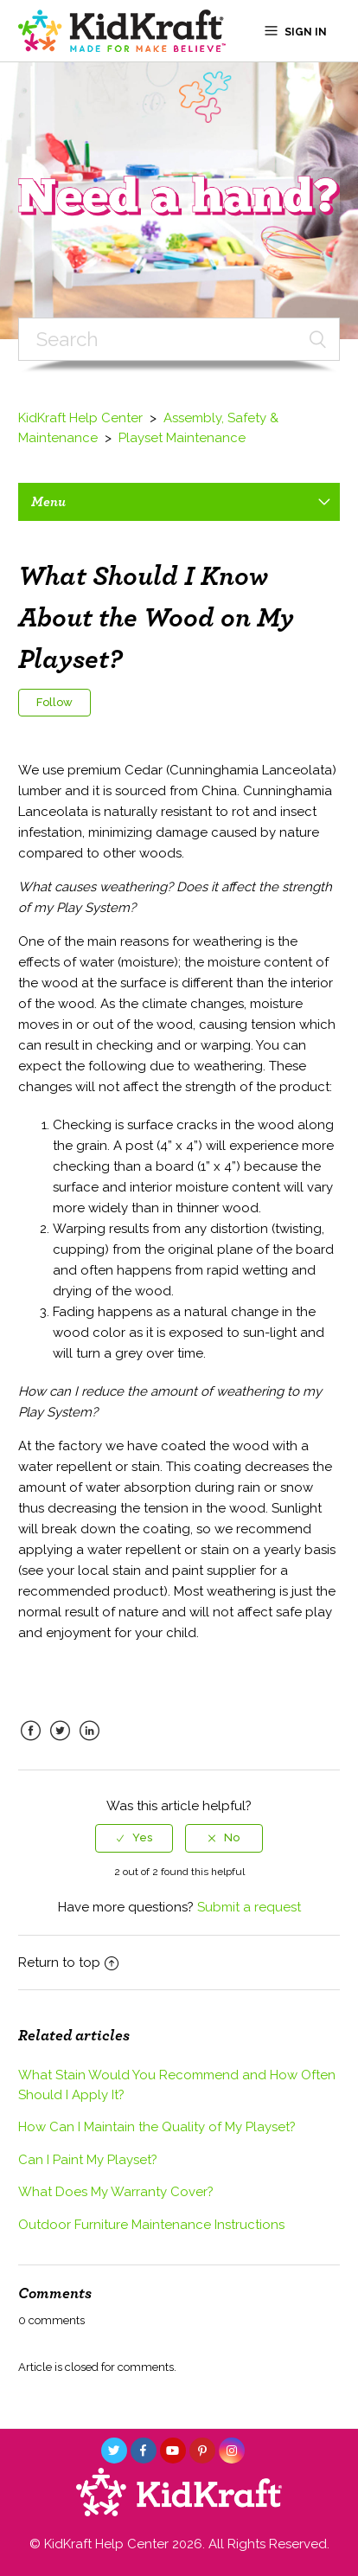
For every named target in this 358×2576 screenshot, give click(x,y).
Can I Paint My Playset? (87, 2160)
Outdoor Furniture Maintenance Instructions (151, 2224)
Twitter (61, 1744)
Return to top (68, 1962)
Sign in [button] (305, 32)
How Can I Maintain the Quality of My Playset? (157, 2127)
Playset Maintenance (182, 438)
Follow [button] (54, 702)
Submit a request (249, 1907)
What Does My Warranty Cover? (116, 2192)
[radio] (134, 1838)
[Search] (179, 339)
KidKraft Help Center (80, 418)
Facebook (31, 1744)
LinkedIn (90, 1744)
